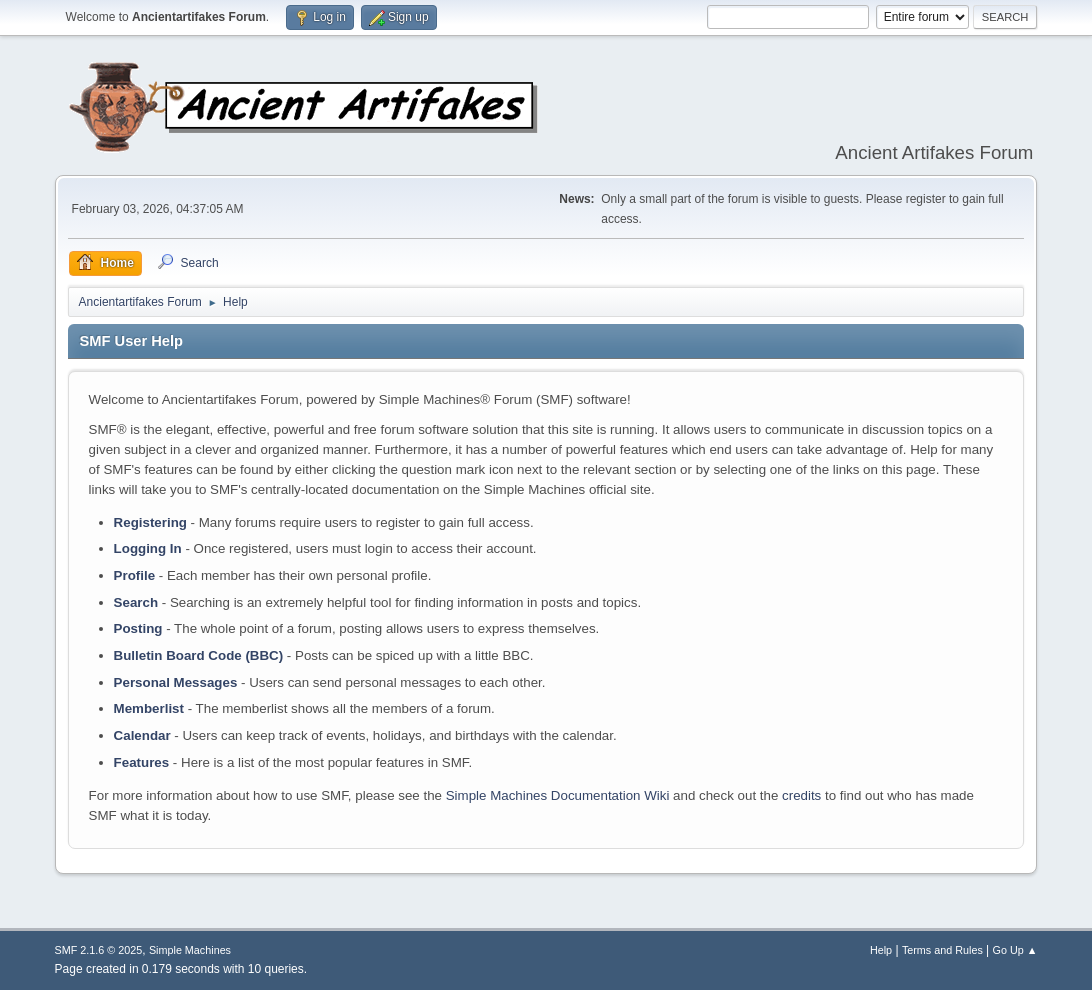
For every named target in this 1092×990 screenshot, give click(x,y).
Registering (150, 522)
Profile (134, 575)
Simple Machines (190, 950)
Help (881, 950)
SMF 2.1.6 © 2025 (99, 950)
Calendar (142, 735)
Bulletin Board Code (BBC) (199, 655)
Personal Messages (176, 682)
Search (136, 602)
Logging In (148, 548)
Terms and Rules (942, 950)
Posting (138, 628)
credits (801, 795)
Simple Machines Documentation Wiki (558, 795)
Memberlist (149, 708)
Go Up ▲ (1015, 950)
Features (142, 762)
